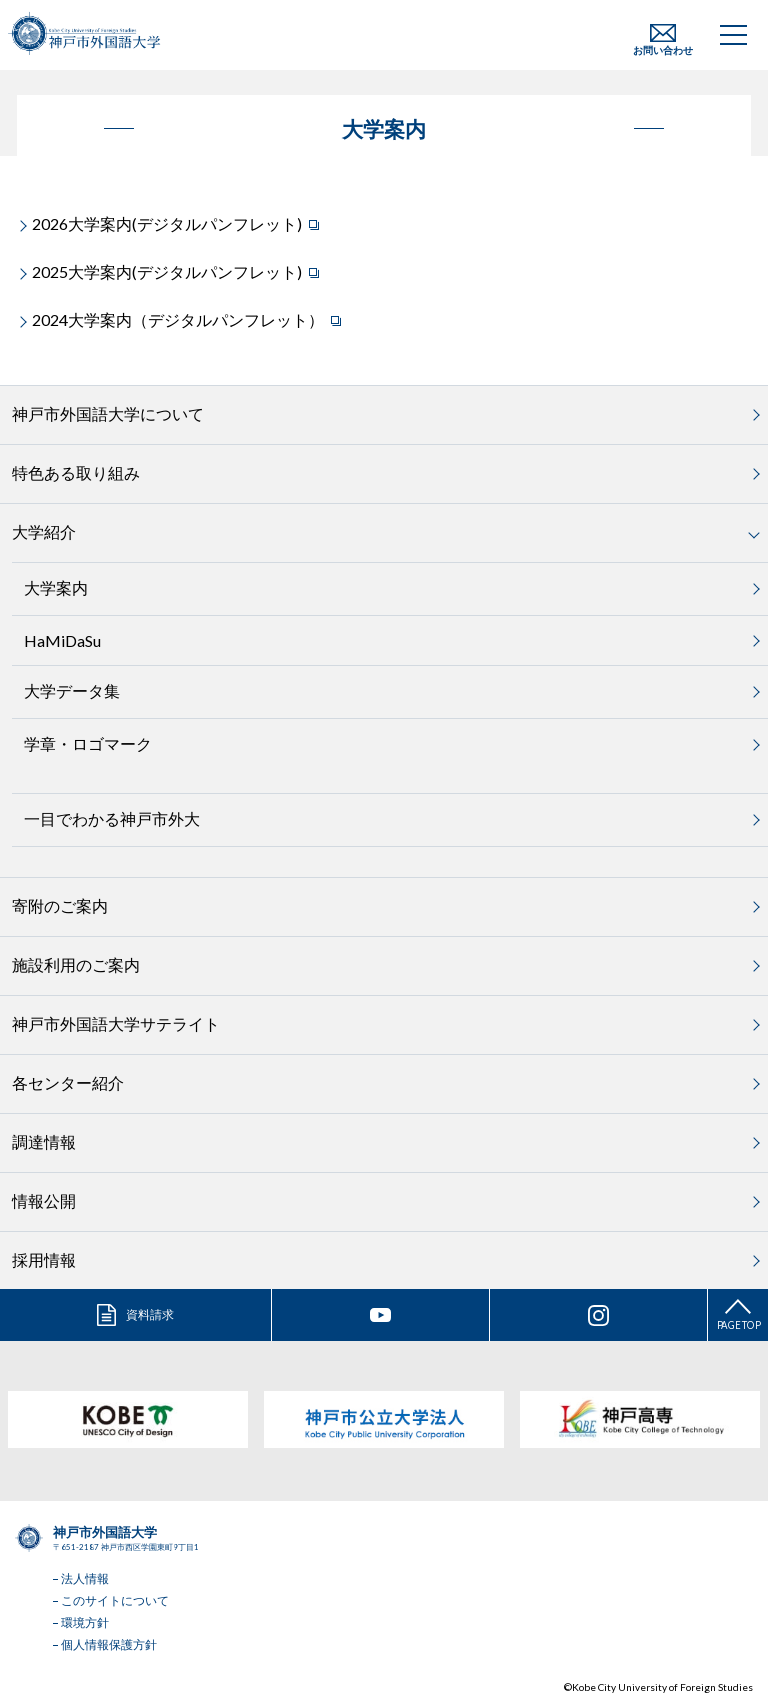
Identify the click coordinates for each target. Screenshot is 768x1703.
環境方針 (85, 1622)
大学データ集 (72, 690)
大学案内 (56, 587)
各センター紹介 (68, 1082)
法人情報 (85, 1578)
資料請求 (150, 1314)
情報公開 (44, 1200)
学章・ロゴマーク (88, 743)
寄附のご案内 (60, 905)
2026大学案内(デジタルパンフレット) (167, 223)
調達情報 (44, 1141)
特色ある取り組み (76, 472)
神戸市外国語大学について (108, 413)
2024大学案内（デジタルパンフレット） (178, 319)
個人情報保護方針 (109, 1644)
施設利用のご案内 (76, 964)
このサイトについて (115, 1600)
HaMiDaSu (62, 640)
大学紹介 (44, 531)
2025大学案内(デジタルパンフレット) (167, 271)
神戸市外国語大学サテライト (116, 1023)
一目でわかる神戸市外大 (112, 818)
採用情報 (44, 1259)
